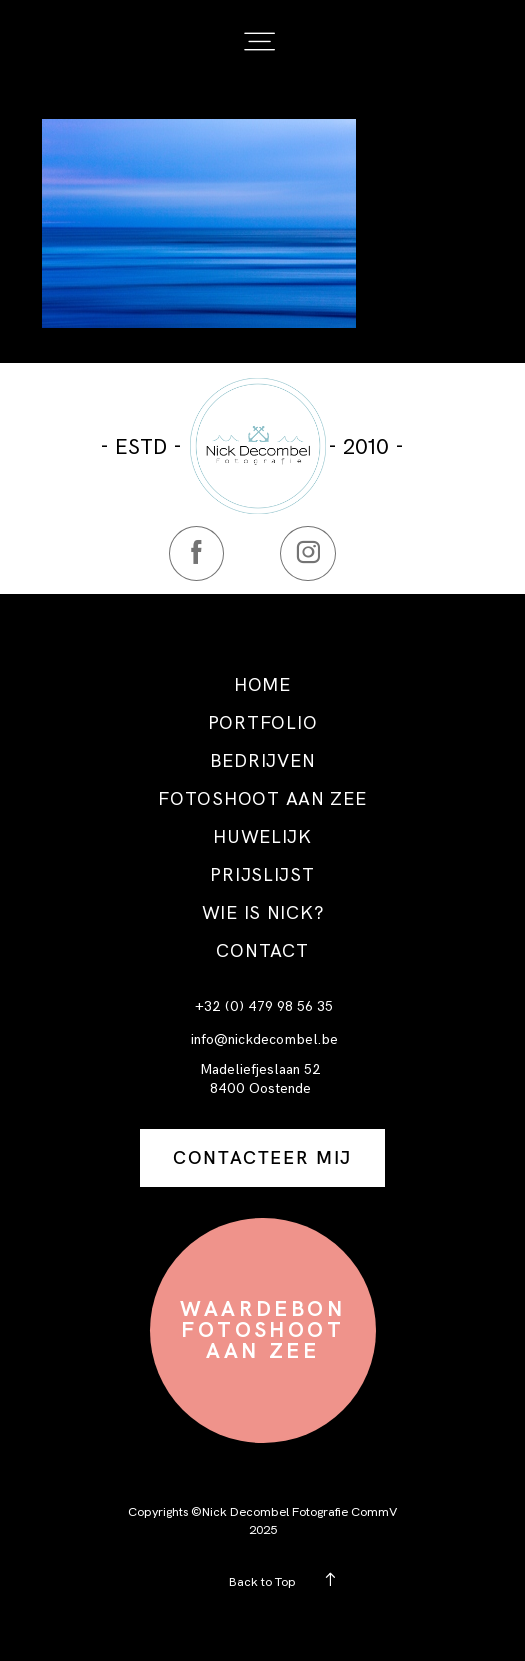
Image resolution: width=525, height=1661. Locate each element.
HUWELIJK (262, 837)
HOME (262, 685)
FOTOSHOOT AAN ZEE (262, 799)
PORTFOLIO (263, 723)
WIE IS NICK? (263, 913)
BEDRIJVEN (263, 761)
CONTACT (262, 951)
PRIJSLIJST (262, 875)
